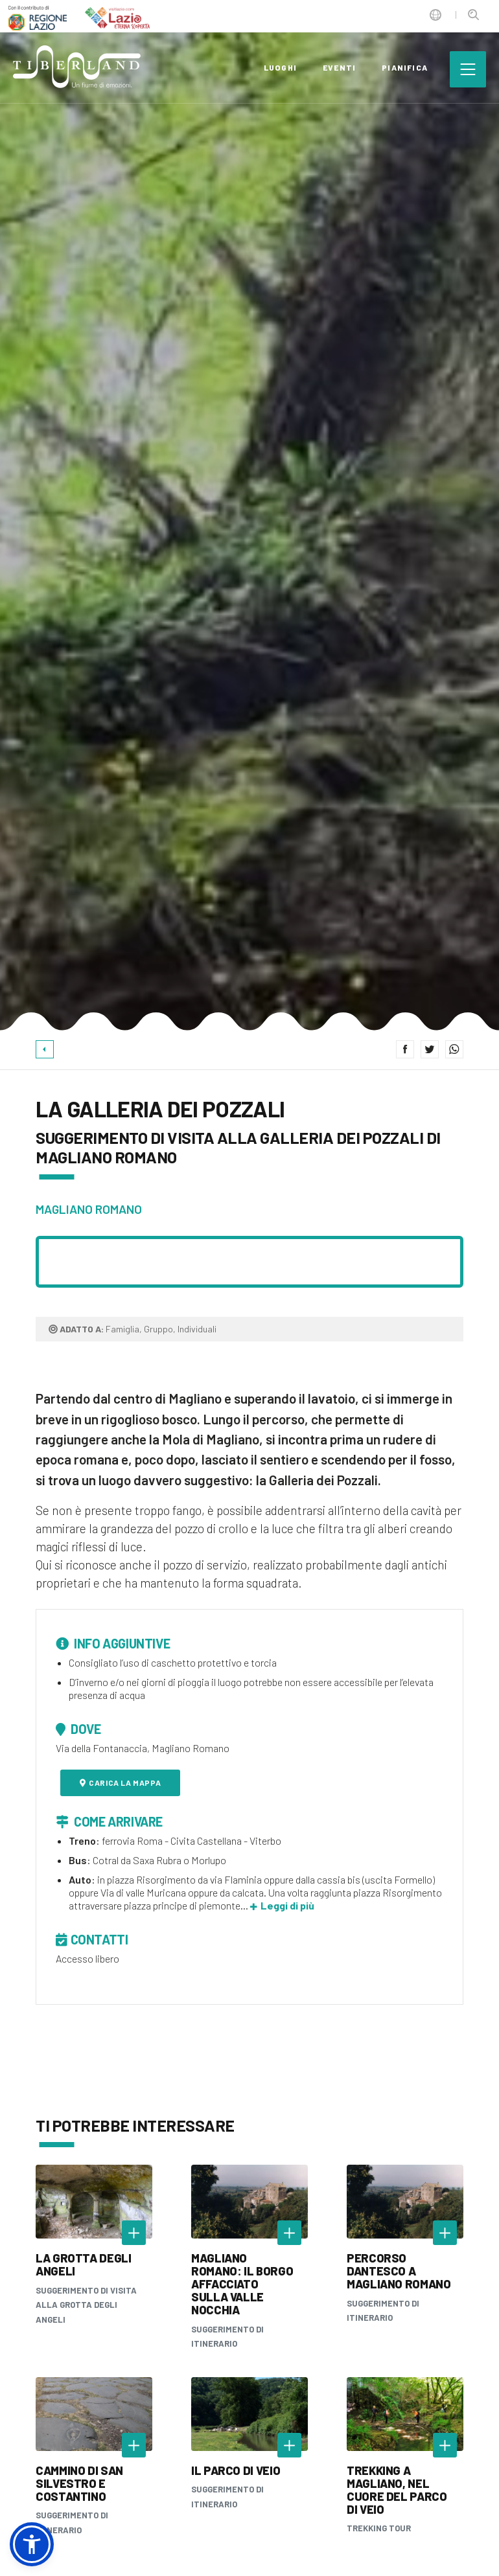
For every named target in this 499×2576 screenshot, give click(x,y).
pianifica (405, 67)
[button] (32, 2544)
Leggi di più (282, 1905)
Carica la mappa (120, 1782)
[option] (249, 515)
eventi (339, 67)
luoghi (280, 67)
